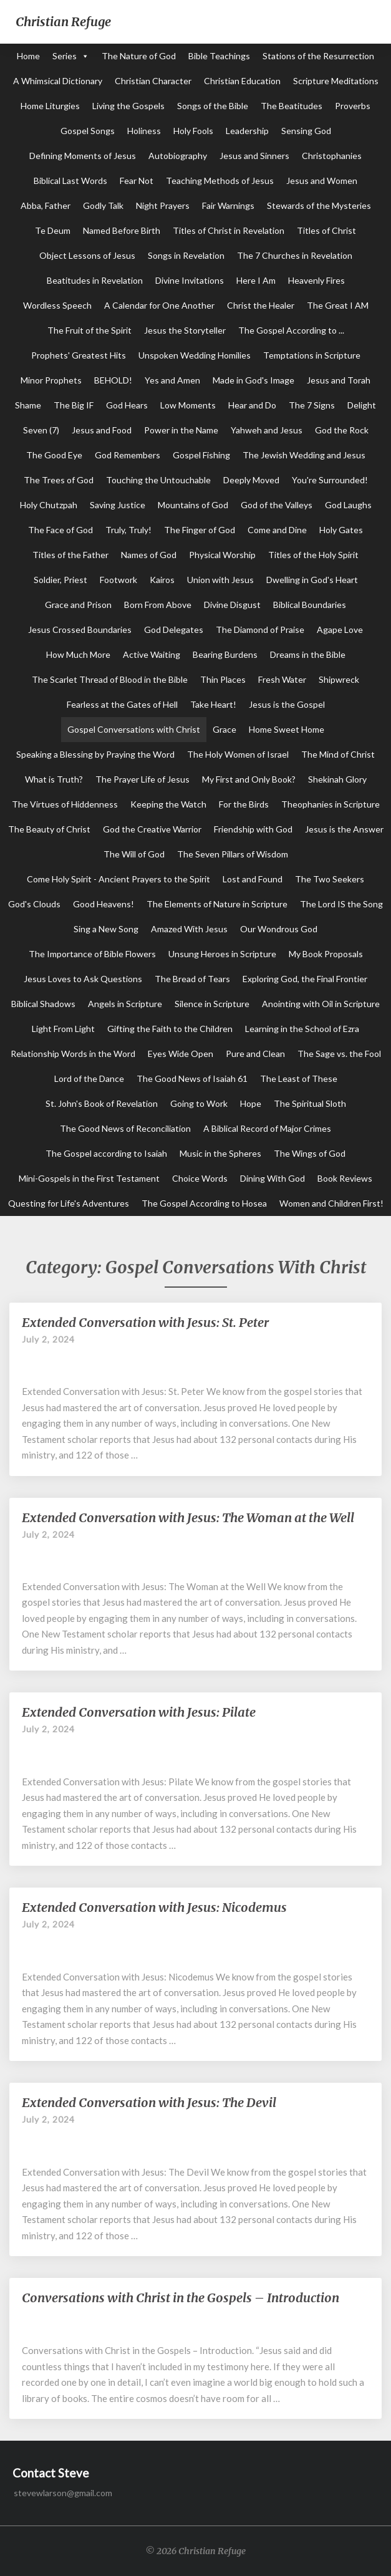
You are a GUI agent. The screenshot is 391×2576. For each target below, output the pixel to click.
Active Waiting (151, 654)
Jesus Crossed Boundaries (80, 629)
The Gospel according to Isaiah (106, 1153)
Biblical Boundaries (309, 604)
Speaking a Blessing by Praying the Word (95, 754)
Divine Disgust (232, 604)
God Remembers (127, 455)
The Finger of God (199, 529)
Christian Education (242, 80)
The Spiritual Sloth (310, 1103)
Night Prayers (163, 205)
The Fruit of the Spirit (89, 330)
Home (28, 56)
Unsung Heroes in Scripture (222, 953)
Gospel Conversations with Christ (133, 729)
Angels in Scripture (125, 1003)
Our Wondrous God (278, 929)
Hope (250, 1103)
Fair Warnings (228, 205)
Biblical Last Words (70, 180)
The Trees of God (59, 480)
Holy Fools (193, 130)
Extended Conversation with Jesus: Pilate (139, 1712)
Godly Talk (103, 205)
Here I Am (256, 280)
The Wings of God (309, 1153)
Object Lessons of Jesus (87, 255)
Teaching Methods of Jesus (220, 180)
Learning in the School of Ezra (302, 1028)
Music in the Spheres (220, 1153)
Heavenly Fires (316, 280)
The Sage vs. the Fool (339, 1053)
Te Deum (52, 230)
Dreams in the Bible (307, 654)
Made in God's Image (253, 380)
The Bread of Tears (192, 978)
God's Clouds (34, 904)
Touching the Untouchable (158, 480)
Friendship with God (253, 829)
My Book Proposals (326, 953)
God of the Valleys (276, 504)
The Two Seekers (329, 879)
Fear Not (136, 180)
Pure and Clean (255, 1053)
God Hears (127, 405)
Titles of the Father (70, 554)
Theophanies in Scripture (330, 804)
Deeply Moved (251, 480)
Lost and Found (252, 879)
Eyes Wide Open (180, 1053)
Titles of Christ (326, 230)
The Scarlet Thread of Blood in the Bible (110, 679)
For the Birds (244, 804)
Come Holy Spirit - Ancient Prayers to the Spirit (118, 879)
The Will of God (134, 854)
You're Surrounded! (330, 480)
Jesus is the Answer (344, 829)
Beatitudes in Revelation (95, 280)
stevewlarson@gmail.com (63, 2492)
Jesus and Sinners (254, 155)
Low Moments (188, 405)
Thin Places (223, 679)
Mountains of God (193, 504)
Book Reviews (344, 1178)
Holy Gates (341, 529)
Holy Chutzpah (48, 504)
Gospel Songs (87, 130)
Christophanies (332, 155)
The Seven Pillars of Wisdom (232, 854)
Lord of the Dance (89, 1078)
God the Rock (342, 430)
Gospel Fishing (201, 455)
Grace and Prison (78, 604)
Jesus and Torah (338, 380)
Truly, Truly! (128, 529)
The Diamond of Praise (260, 629)
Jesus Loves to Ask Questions (83, 978)
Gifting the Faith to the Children (170, 1028)
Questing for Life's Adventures (68, 1203)
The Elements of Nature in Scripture (217, 904)
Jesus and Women (321, 180)
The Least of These (298, 1078)
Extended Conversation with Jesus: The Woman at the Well (188, 1517)
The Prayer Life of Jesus (142, 779)
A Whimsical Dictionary (57, 80)
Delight (361, 405)
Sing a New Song (106, 929)
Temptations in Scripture (311, 355)
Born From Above (157, 604)
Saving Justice (117, 504)
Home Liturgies (50, 105)
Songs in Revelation (186, 255)
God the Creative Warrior (152, 829)
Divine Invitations (189, 280)
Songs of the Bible (212, 105)
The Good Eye (54, 455)
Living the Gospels (128, 105)
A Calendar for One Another (159, 305)
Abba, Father (45, 205)
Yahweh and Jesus (266, 430)
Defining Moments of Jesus (82, 155)
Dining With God (272, 1178)
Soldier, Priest (60, 579)
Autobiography (177, 155)
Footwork (118, 579)
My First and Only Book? (249, 779)
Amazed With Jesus (189, 929)
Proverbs (352, 105)
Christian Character (153, 80)
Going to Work (199, 1103)
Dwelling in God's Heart (312, 579)
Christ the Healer (260, 305)
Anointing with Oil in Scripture (321, 1003)
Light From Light (63, 1028)
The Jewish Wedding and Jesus (304, 455)
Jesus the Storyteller (185, 330)
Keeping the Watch (168, 804)
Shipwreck (339, 679)
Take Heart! (213, 704)
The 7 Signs (312, 405)
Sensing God (306, 130)
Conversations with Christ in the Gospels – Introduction (180, 2297)
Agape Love (340, 629)
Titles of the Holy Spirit (313, 554)
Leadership (247, 130)
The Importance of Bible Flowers (92, 953)
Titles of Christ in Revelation (228, 230)
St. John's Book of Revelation (102, 1103)
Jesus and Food (102, 430)
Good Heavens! (103, 904)
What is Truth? (54, 779)
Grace (224, 729)
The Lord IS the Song (341, 904)
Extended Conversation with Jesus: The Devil (149, 2102)
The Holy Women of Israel (238, 754)
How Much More (78, 654)
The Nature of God (139, 56)
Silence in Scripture (212, 1003)
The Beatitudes (291, 105)
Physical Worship (222, 554)
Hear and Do (252, 405)
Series (64, 56)
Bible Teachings (219, 56)
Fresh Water (282, 679)
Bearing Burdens (225, 654)
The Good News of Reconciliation (125, 1128)
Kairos (162, 579)
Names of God (148, 554)
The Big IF (74, 405)
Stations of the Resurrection (318, 56)
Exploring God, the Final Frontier (305, 978)
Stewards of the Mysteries (319, 205)
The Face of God (60, 529)
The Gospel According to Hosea (204, 1203)
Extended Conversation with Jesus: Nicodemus (154, 1907)
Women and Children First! (331, 1203)
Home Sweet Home (286, 729)
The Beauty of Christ (49, 829)
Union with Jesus (220, 579)
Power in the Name (181, 430)
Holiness (144, 130)
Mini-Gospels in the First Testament (89, 1178)
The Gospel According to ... (291, 330)
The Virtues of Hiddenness (65, 804)
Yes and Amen (172, 380)
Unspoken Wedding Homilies (194, 355)
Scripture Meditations (336, 80)
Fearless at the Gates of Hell (122, 704)
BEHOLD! (113, 380)
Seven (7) (41, 430)
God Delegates (173, 629)
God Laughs (348, 504)
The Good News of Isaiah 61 (192, 1078)
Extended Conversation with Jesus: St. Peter (145, 1322)
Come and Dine (277, 529)
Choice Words (200, 1178)
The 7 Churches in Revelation (294, 255)
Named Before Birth (121, 230)
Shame (28, 405)
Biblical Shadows (43, 1003)
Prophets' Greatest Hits (78, 355)
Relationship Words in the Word (73, 1053)
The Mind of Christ (338, 754)
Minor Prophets (51, 380)
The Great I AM (338, 305)
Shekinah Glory (337, 779)
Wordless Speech (57, 305)
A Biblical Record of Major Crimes (267, 1128)
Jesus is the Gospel (287, 704)
